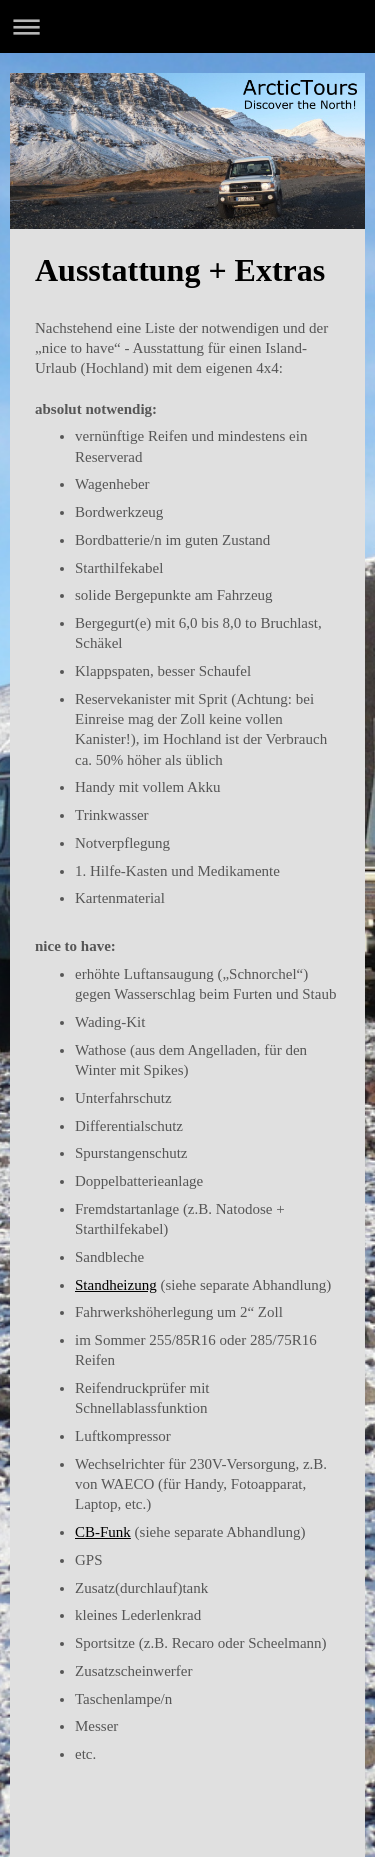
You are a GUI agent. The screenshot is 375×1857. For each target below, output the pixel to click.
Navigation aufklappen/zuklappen (187, 26)
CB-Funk (103, 1532)
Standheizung (116, 1285)
